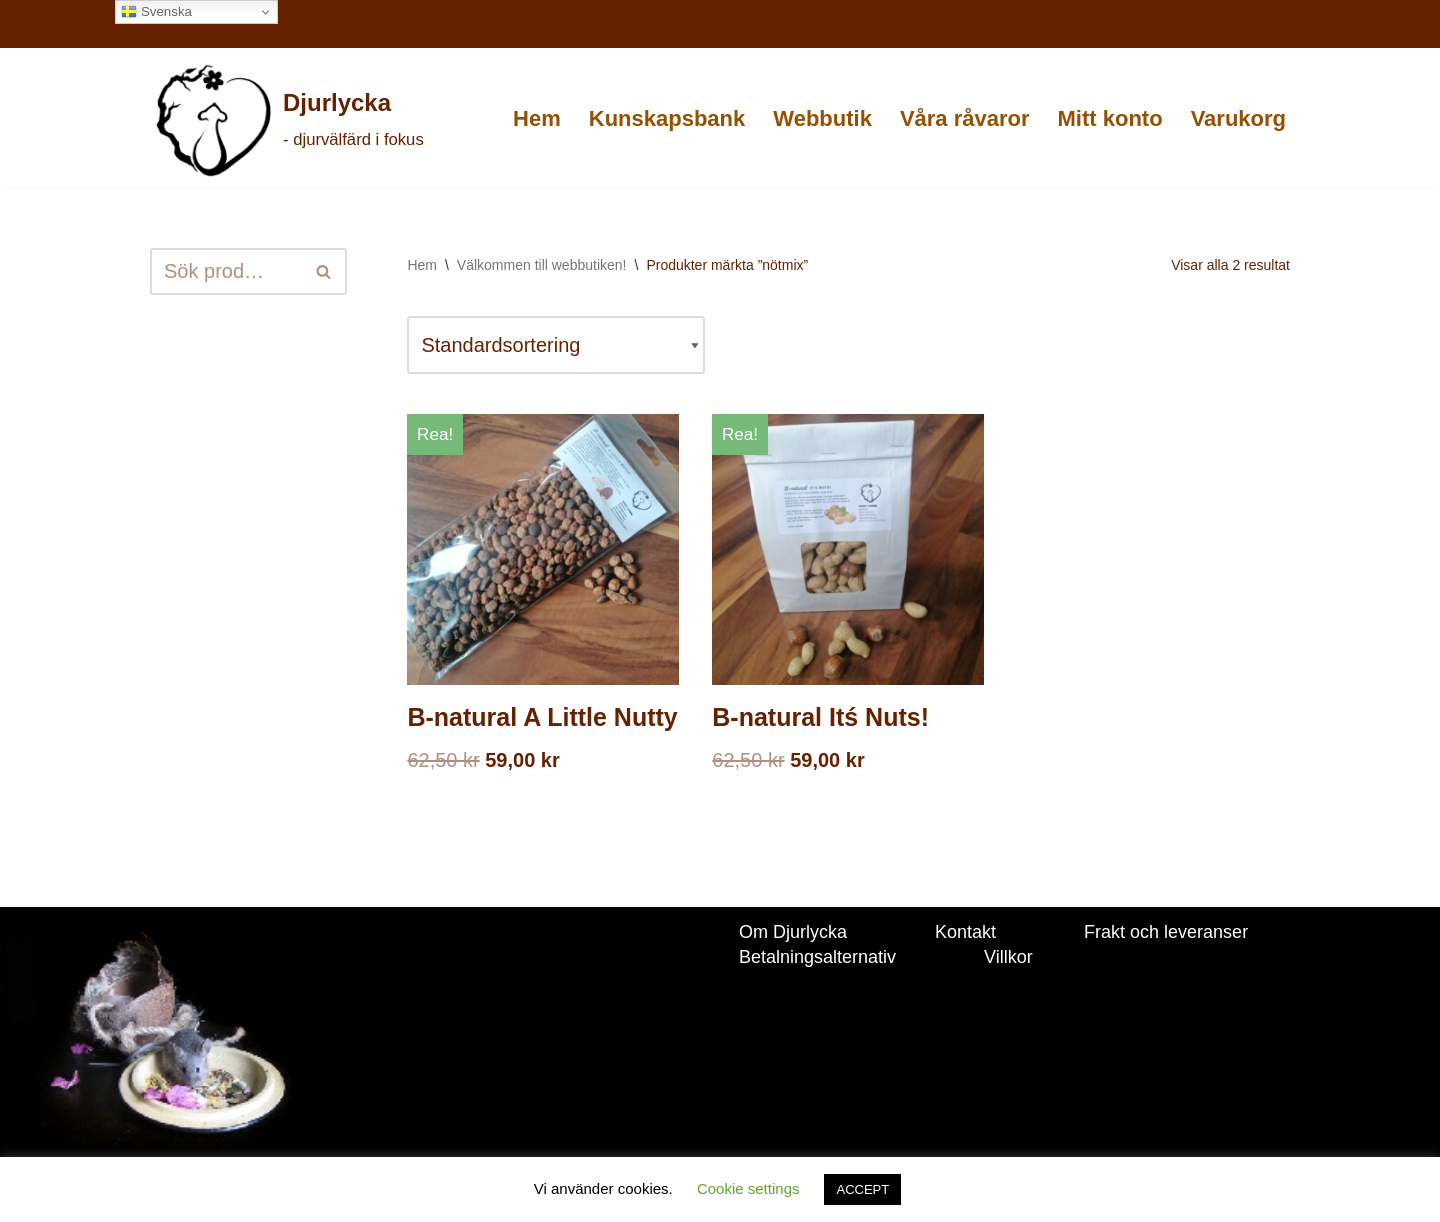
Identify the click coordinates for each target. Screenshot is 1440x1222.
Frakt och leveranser (1166, 932)
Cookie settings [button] (748, 1188)
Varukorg (1238, 118)
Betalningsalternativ (817, 957)
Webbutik (822, 118)
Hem (537, 118)
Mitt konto (1110, 118)
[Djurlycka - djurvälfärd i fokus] (288, 120)
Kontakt (965, 932)
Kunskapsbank (667, 118)
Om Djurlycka (793, 932)
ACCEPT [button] (862, 1189)
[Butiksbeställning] (556, 345)
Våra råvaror (965, 118)
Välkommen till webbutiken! (542, 265)
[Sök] (226, 271)
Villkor (1008, 957)
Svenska (156, 12)
